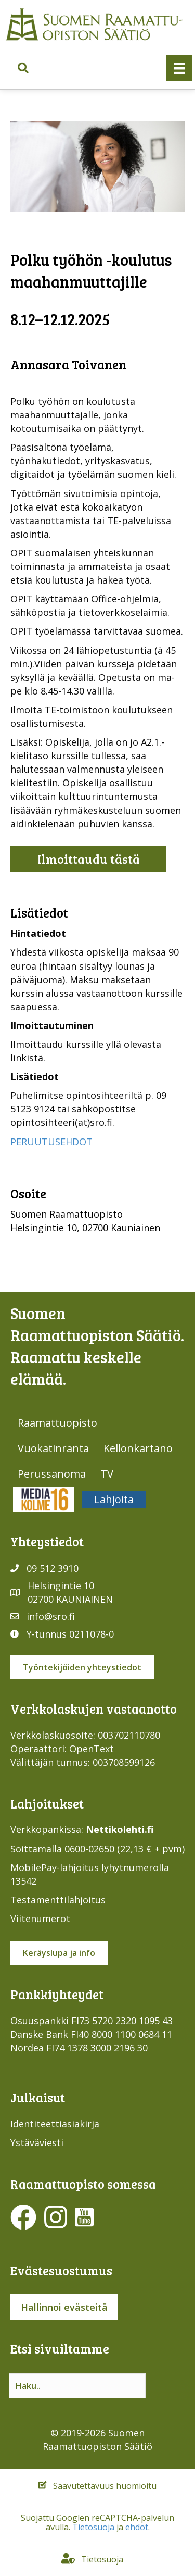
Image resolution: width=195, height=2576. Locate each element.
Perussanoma (52, 1474)
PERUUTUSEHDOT (51, 1141)
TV (106, 1474)
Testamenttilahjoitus (58, 1899)
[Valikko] (179, 68)
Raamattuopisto (57, 1423)
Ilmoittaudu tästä (88, 859)
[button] (23, 68)
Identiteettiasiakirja (54, 2123)
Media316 (43, 1499)
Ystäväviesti (36, 2142)
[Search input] (77, 2385)
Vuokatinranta (53, 1448)
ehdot (136, 2527)
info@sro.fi (51, 1616)
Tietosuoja (93, 2527)
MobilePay (33, 1867)
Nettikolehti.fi (119, 1829)
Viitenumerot (40, 1918)
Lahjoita (114, 1499)
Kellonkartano (138, 1448)
